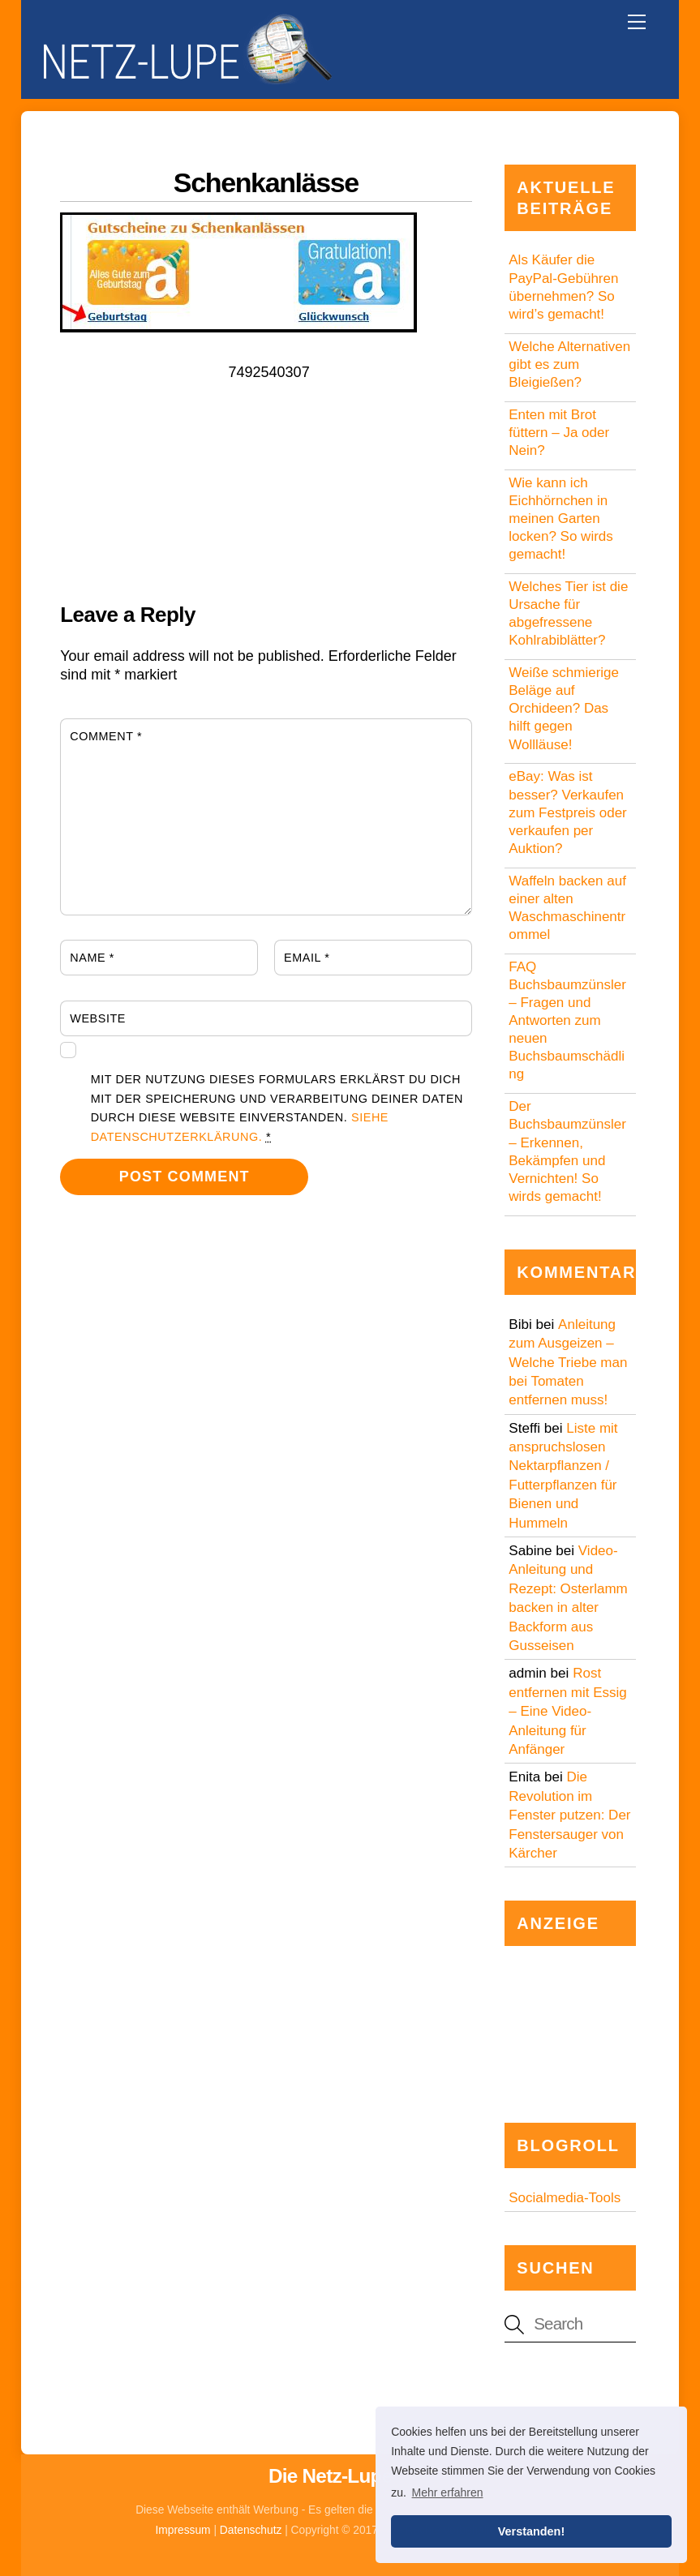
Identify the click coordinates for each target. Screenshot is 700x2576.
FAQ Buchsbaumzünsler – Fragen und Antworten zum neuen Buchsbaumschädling (567, 1020)
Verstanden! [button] (531, 2531)
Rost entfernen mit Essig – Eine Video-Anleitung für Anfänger (568, 1711)
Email (306, 957)
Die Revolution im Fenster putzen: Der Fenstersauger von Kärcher (569, 1815)
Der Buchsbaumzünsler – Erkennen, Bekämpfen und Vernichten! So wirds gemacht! (567, 1151)
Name (92, 957)
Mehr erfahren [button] (447, 2492)
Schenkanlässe (266, 182)
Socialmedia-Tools (565, 2197)
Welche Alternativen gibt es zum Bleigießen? (569, 364)
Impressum (183, 2530)
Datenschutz (251, 2530)
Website (98, 1018)
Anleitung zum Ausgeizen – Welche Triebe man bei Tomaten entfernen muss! (568, 1362)
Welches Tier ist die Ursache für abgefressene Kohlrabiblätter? (568, 613)
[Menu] (637, 22)
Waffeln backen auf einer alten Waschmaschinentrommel (567, 907)
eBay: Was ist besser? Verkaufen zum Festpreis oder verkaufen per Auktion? (568, 812)
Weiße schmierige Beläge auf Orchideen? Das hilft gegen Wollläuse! (564, 708)
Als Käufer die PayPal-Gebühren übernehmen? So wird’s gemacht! (563, 286)
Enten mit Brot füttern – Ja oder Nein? (559, 432)
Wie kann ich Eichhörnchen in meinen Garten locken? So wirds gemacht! (561, 518)
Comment (106, 736)
